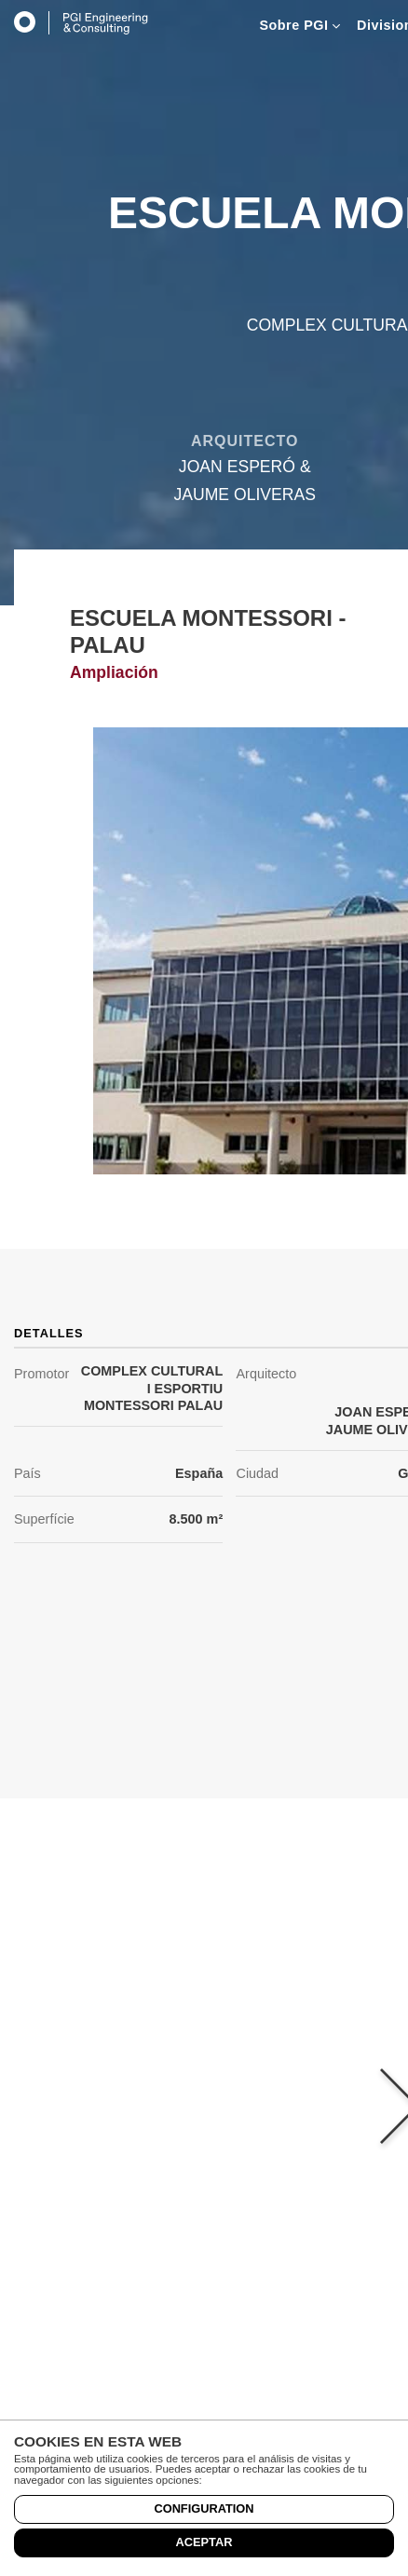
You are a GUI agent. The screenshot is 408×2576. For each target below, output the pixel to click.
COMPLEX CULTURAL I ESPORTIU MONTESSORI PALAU (152, 1388)
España (199, 1473)
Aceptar (204, 2542)
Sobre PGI (299, 25)
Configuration (203, 2508)
